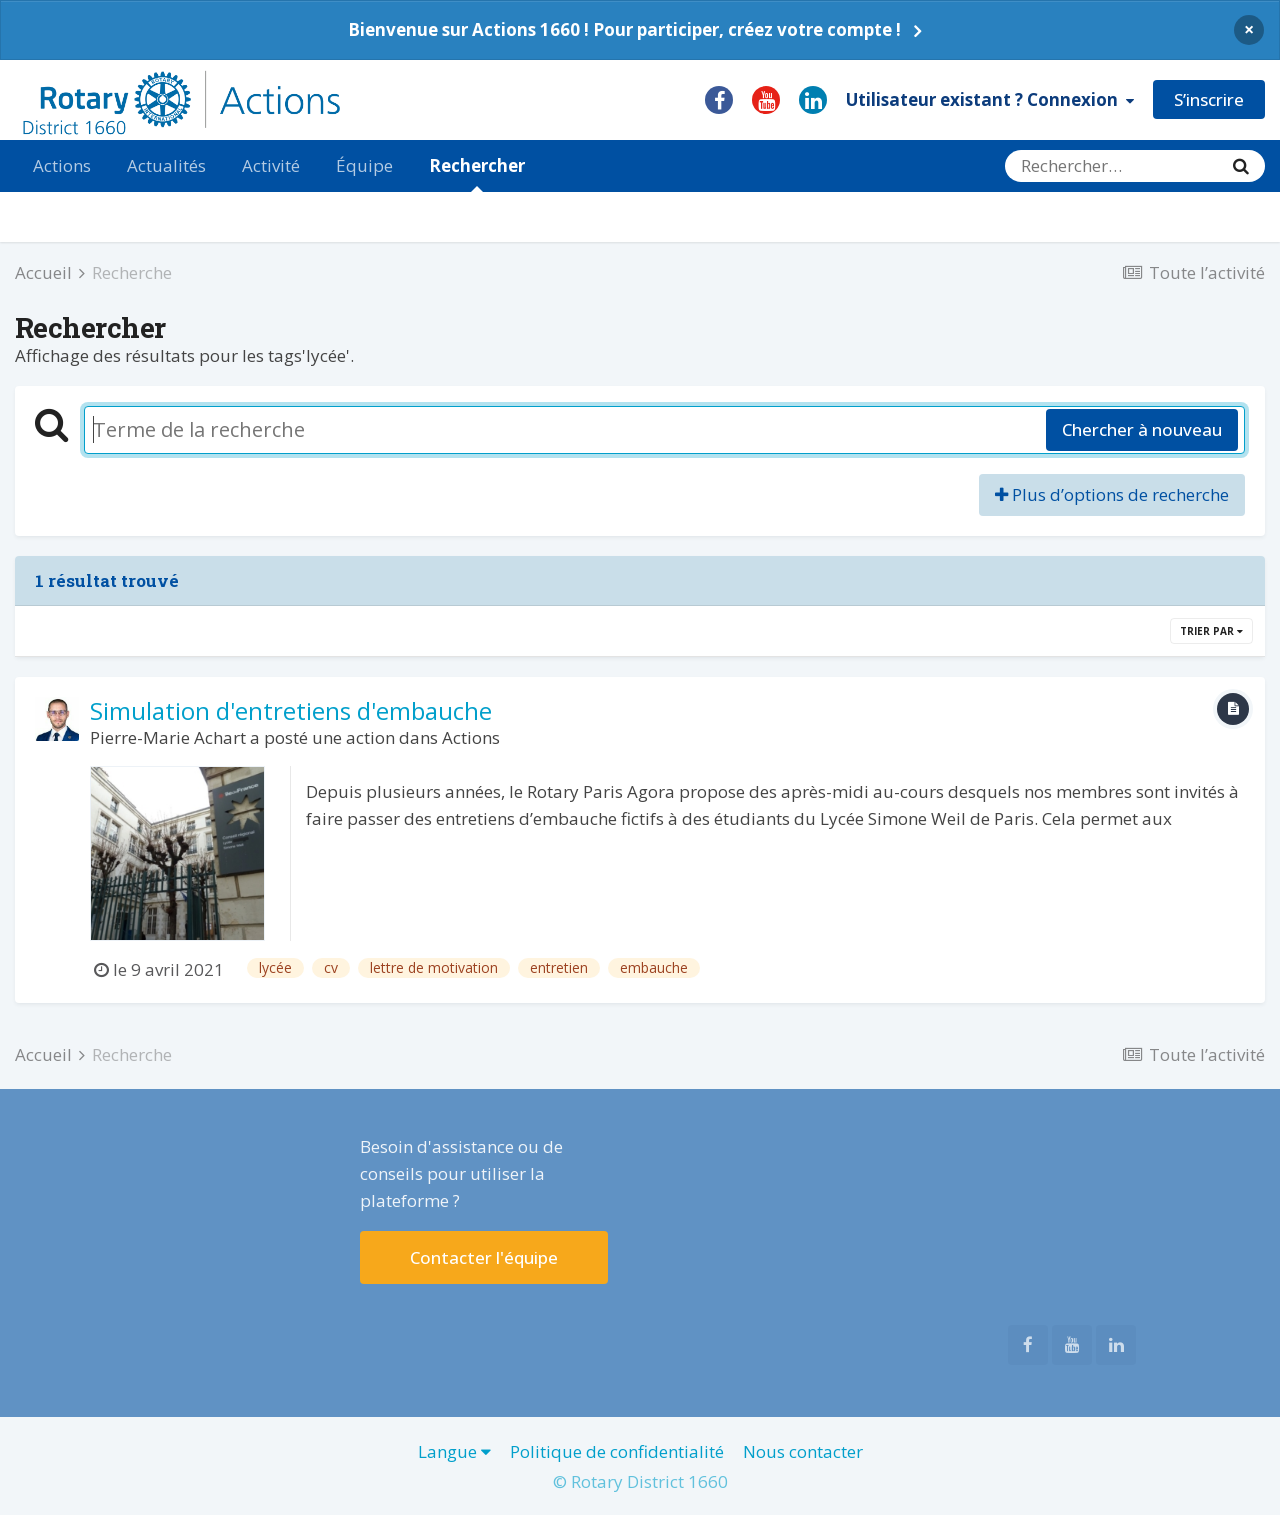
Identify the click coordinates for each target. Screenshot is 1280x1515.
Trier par (1211, 631)
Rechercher (477, 173)
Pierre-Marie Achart (168, 737)
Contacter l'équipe (484, 1257)
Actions (62, 165)
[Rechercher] (1111, 166)
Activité (271, 165)
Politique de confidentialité (617, 1451)
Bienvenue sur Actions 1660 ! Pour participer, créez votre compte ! (624, 29)
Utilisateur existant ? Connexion (990, 99)
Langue (454, 1451)
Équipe (364, 165)
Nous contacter (803, 1451)
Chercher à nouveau (1142, 429)
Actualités (166, 165)
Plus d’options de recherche (1112, 494)
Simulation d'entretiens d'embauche (291, 710)
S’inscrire (1209, 99)
